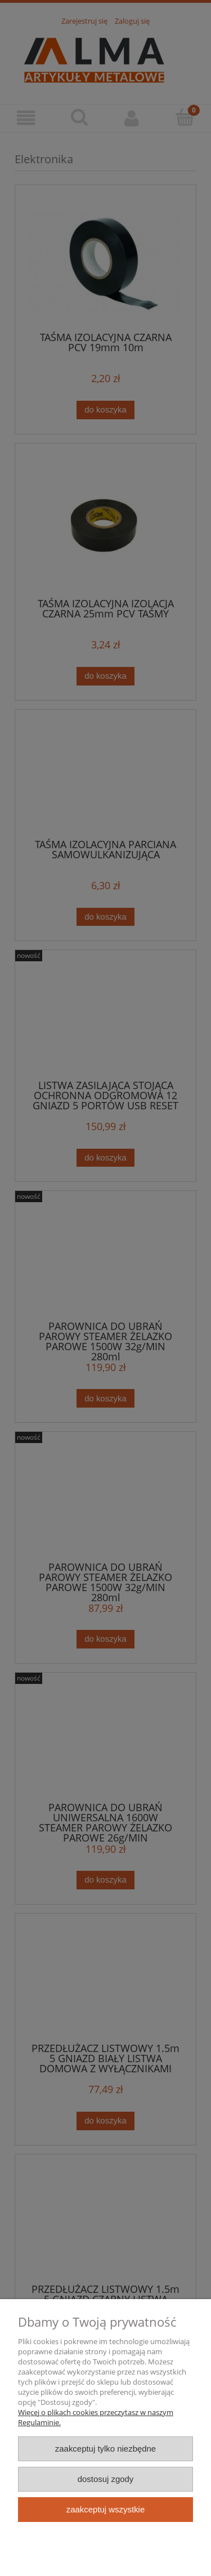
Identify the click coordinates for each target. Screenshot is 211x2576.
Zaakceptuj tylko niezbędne (105, 2448)
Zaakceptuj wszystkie (105, 2509)
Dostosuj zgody (106, 2479)
